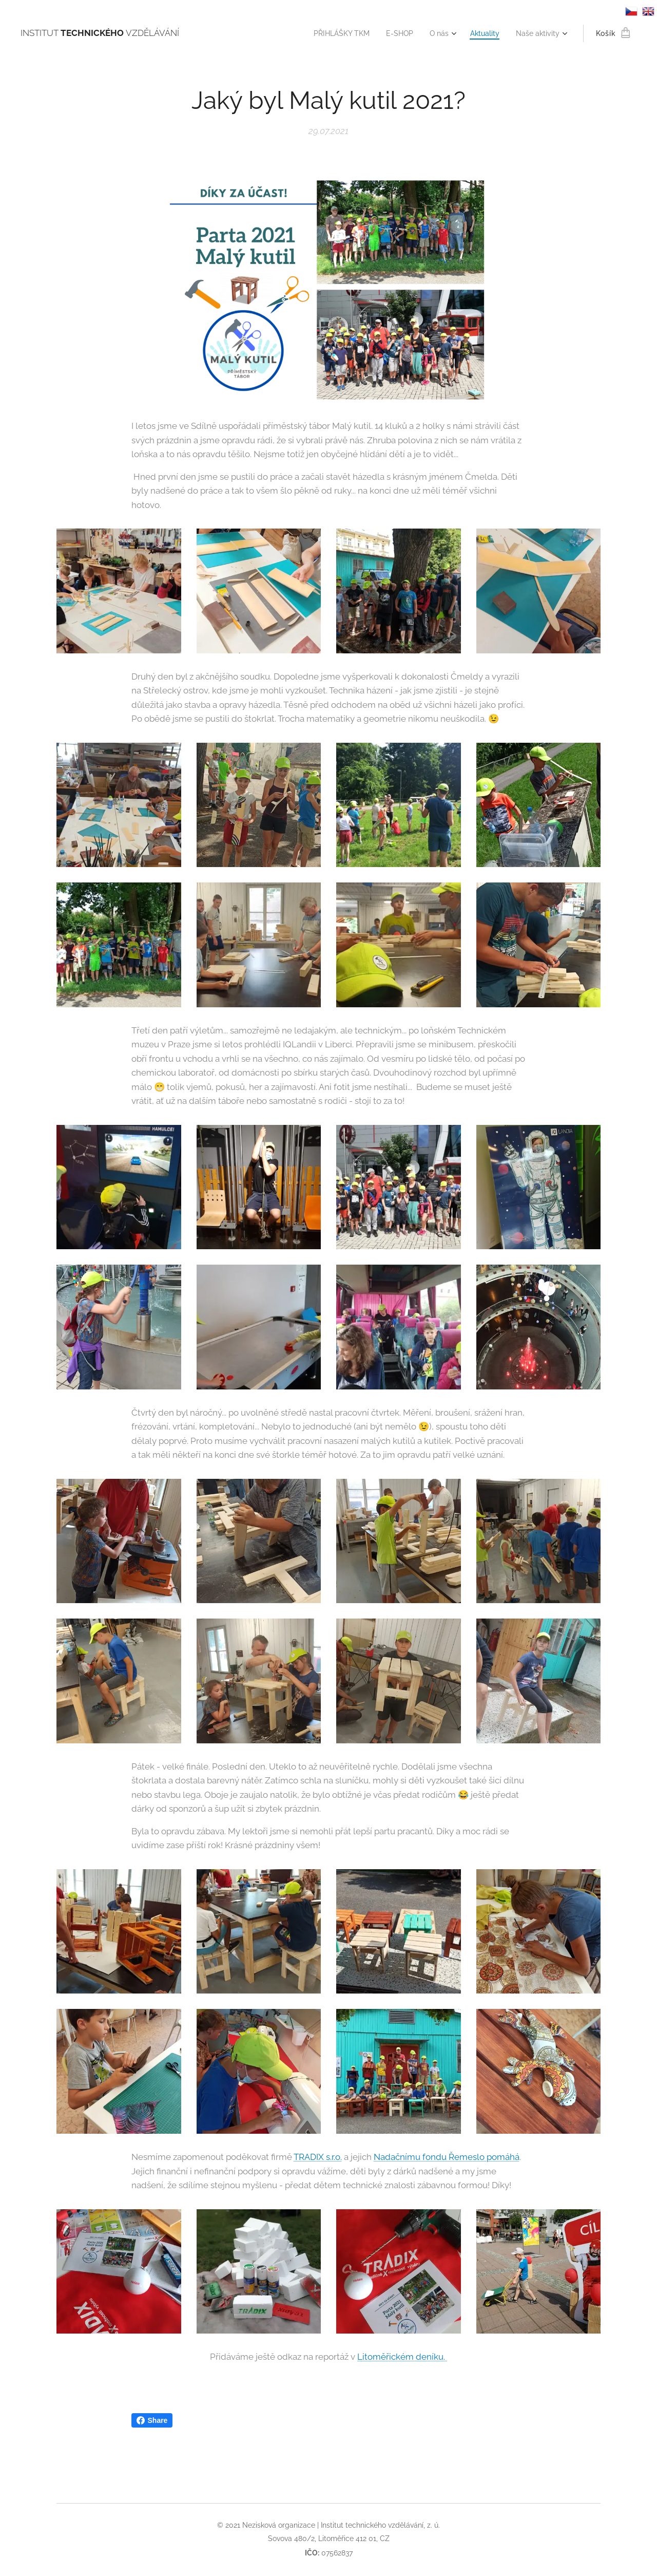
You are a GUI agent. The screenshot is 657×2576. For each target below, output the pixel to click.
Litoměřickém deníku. (402, 2357)
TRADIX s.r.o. (318, 2157)
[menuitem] (330, 33)
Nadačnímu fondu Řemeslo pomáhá (446, 2157)
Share (152, 2420)
